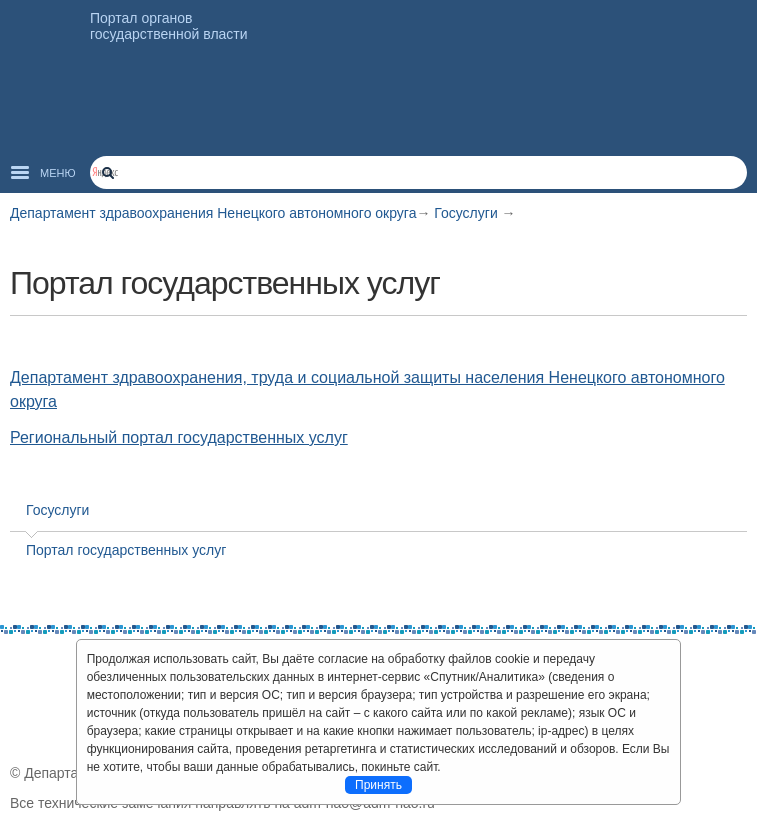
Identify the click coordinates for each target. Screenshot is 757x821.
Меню (58, 173)
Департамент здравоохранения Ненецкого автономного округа (213, 213)
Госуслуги (467, 213)
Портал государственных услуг (126, 550)
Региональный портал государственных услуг (179, 437)
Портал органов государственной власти (169, 26)
